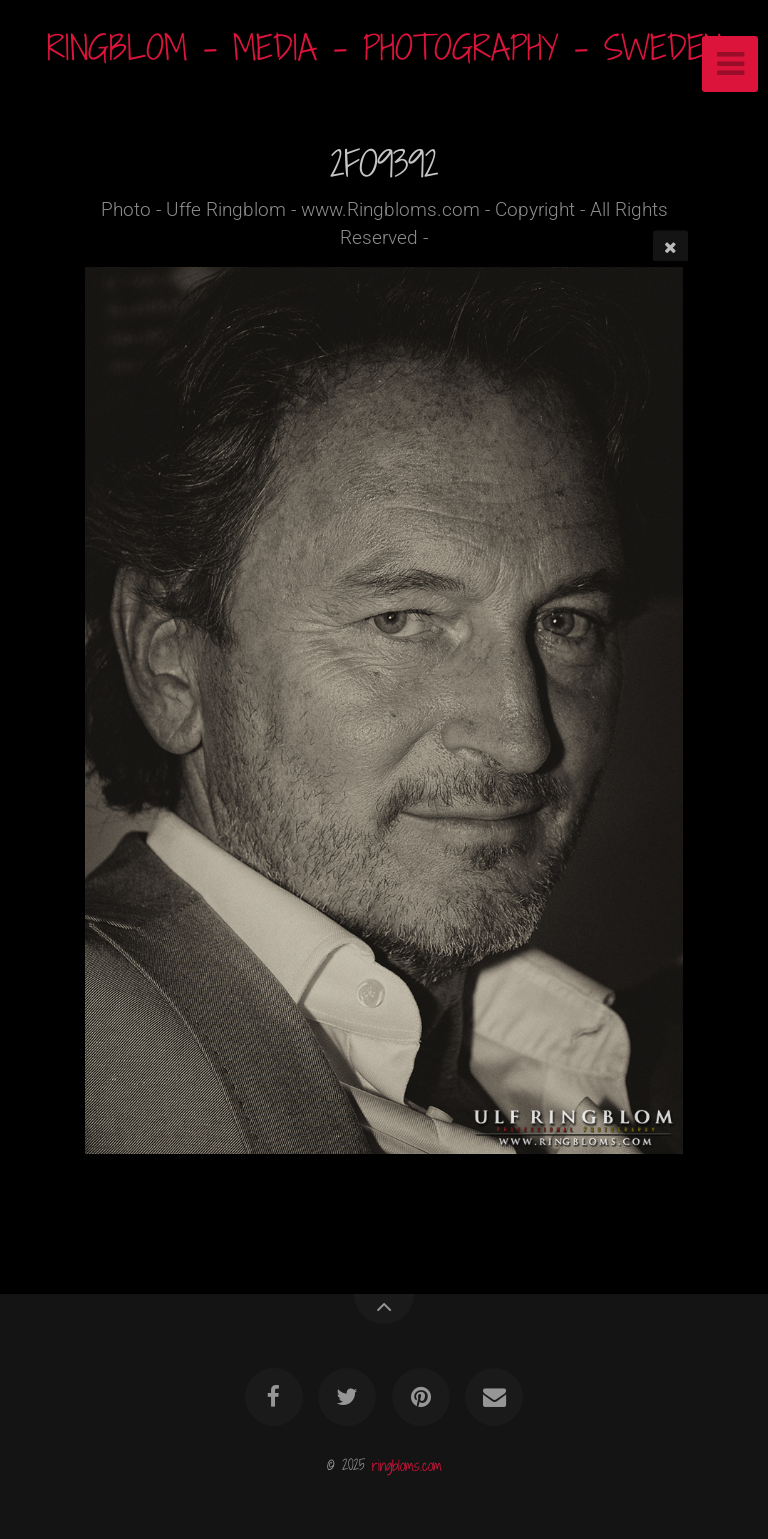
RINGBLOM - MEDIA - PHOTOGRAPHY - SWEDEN (384, 47)
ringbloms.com (407, 1464)
